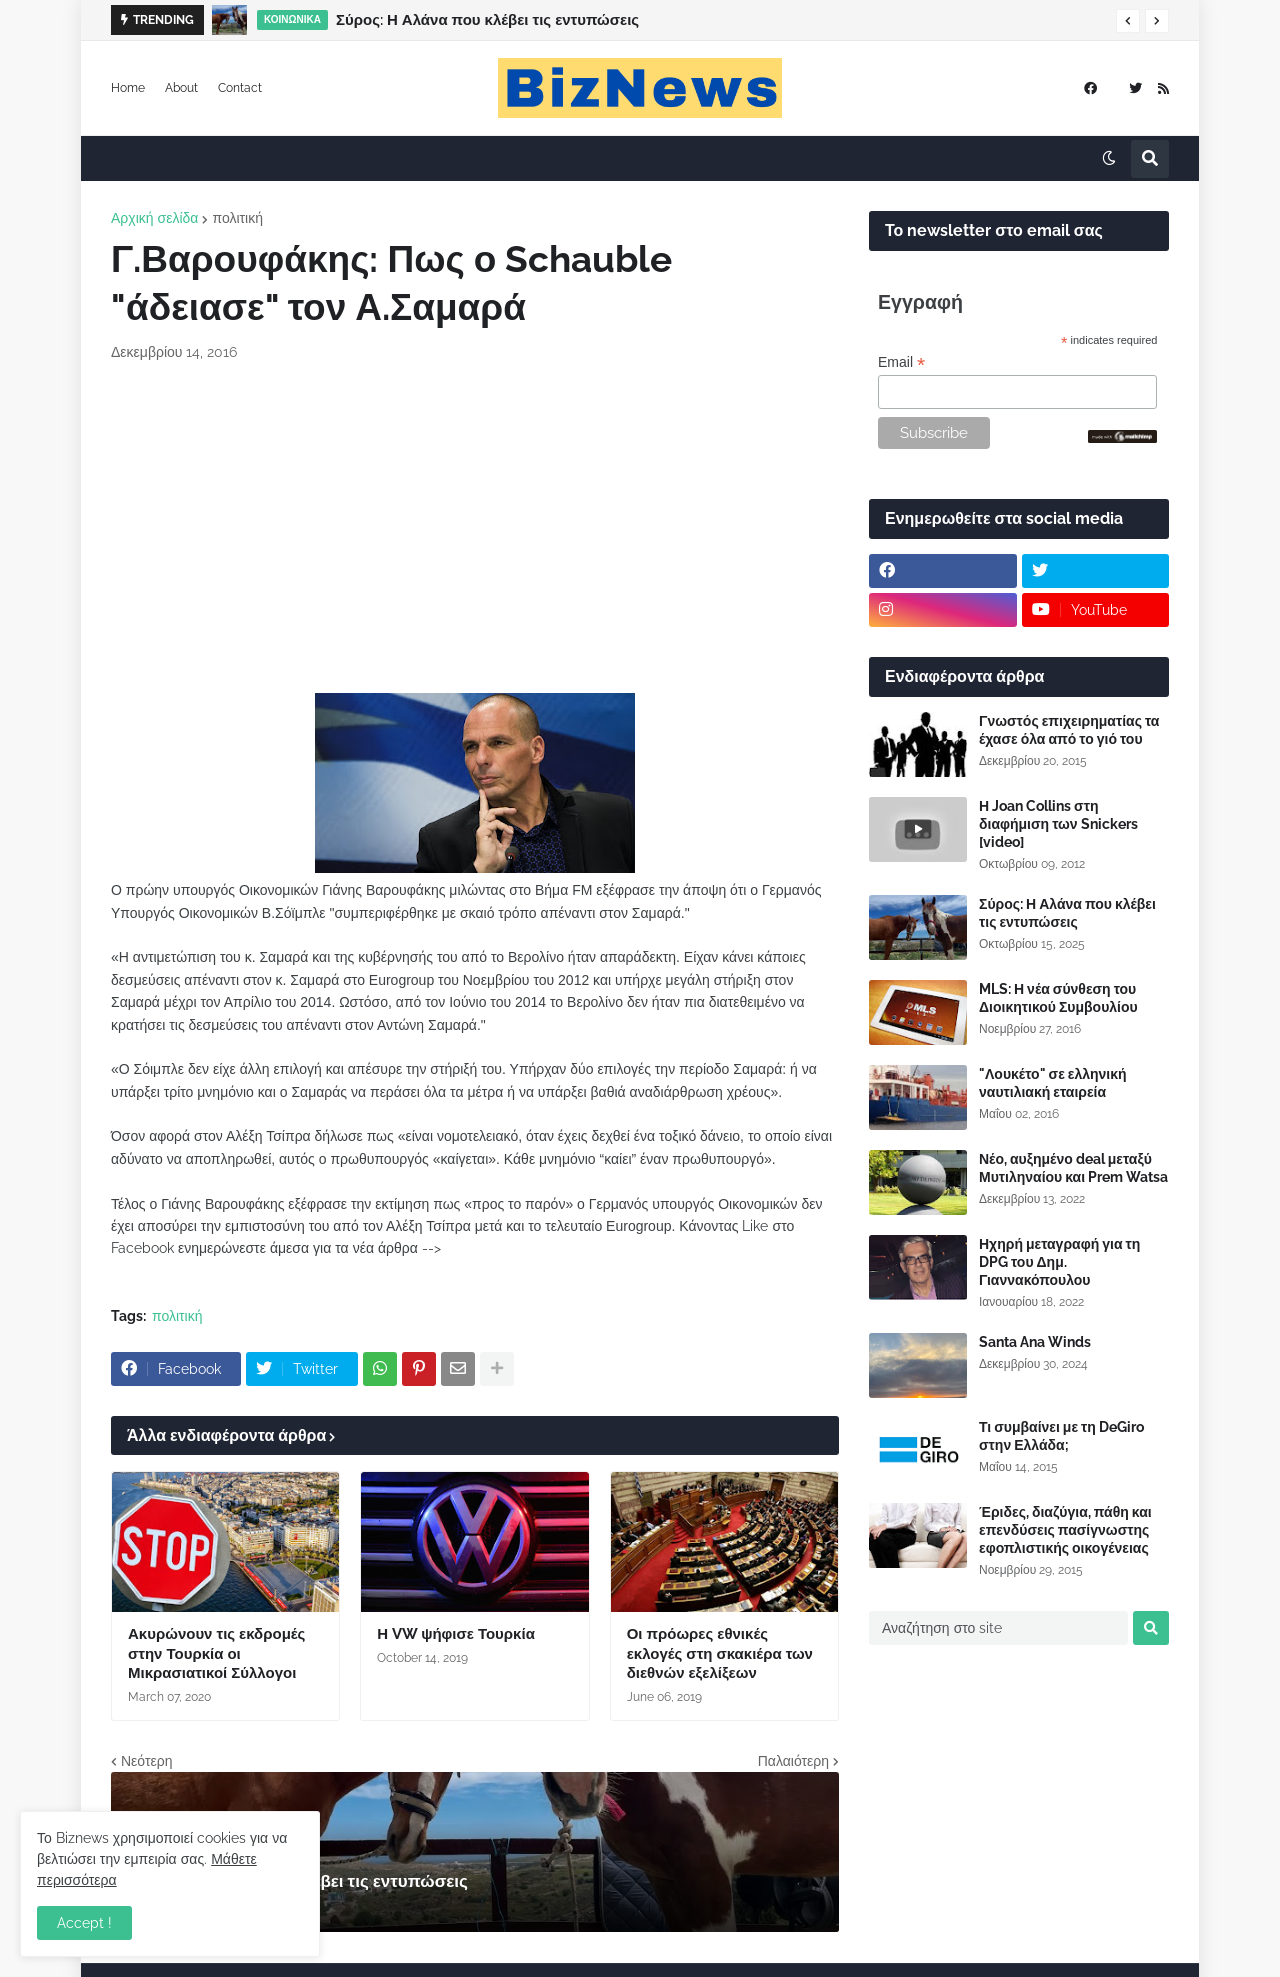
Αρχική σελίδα (154, 218)
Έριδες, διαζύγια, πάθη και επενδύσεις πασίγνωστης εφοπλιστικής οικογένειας (1065, 1530)
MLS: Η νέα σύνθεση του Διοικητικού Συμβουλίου (1058, 998)
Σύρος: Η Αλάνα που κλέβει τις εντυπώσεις (487, 20)
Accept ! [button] (84, 1923)
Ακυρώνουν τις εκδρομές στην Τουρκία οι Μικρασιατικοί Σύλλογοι (216, 1653)
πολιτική (237, 218)
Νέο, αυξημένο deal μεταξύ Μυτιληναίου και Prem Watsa (1073, 1168)
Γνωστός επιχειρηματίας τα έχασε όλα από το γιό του (1069, 730)
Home (128, 88)
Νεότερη (146, 1761)
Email (901, 362)
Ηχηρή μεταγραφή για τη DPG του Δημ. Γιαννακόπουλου (1059, 1262)
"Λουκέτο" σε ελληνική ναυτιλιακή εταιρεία (1053, 1083)
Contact (240, 88)
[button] (1128, 21)
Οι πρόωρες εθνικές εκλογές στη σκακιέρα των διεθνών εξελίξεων (720, 1653)
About (181, 88)
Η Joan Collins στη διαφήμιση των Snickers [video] (1058, 824)
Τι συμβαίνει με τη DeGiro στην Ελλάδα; (1061, 1436)
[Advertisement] (475, 528)
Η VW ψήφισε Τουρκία (456, 1634)
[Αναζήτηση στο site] (998, 1628)
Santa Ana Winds (1035, 1342)
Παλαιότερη (793, 1761)
